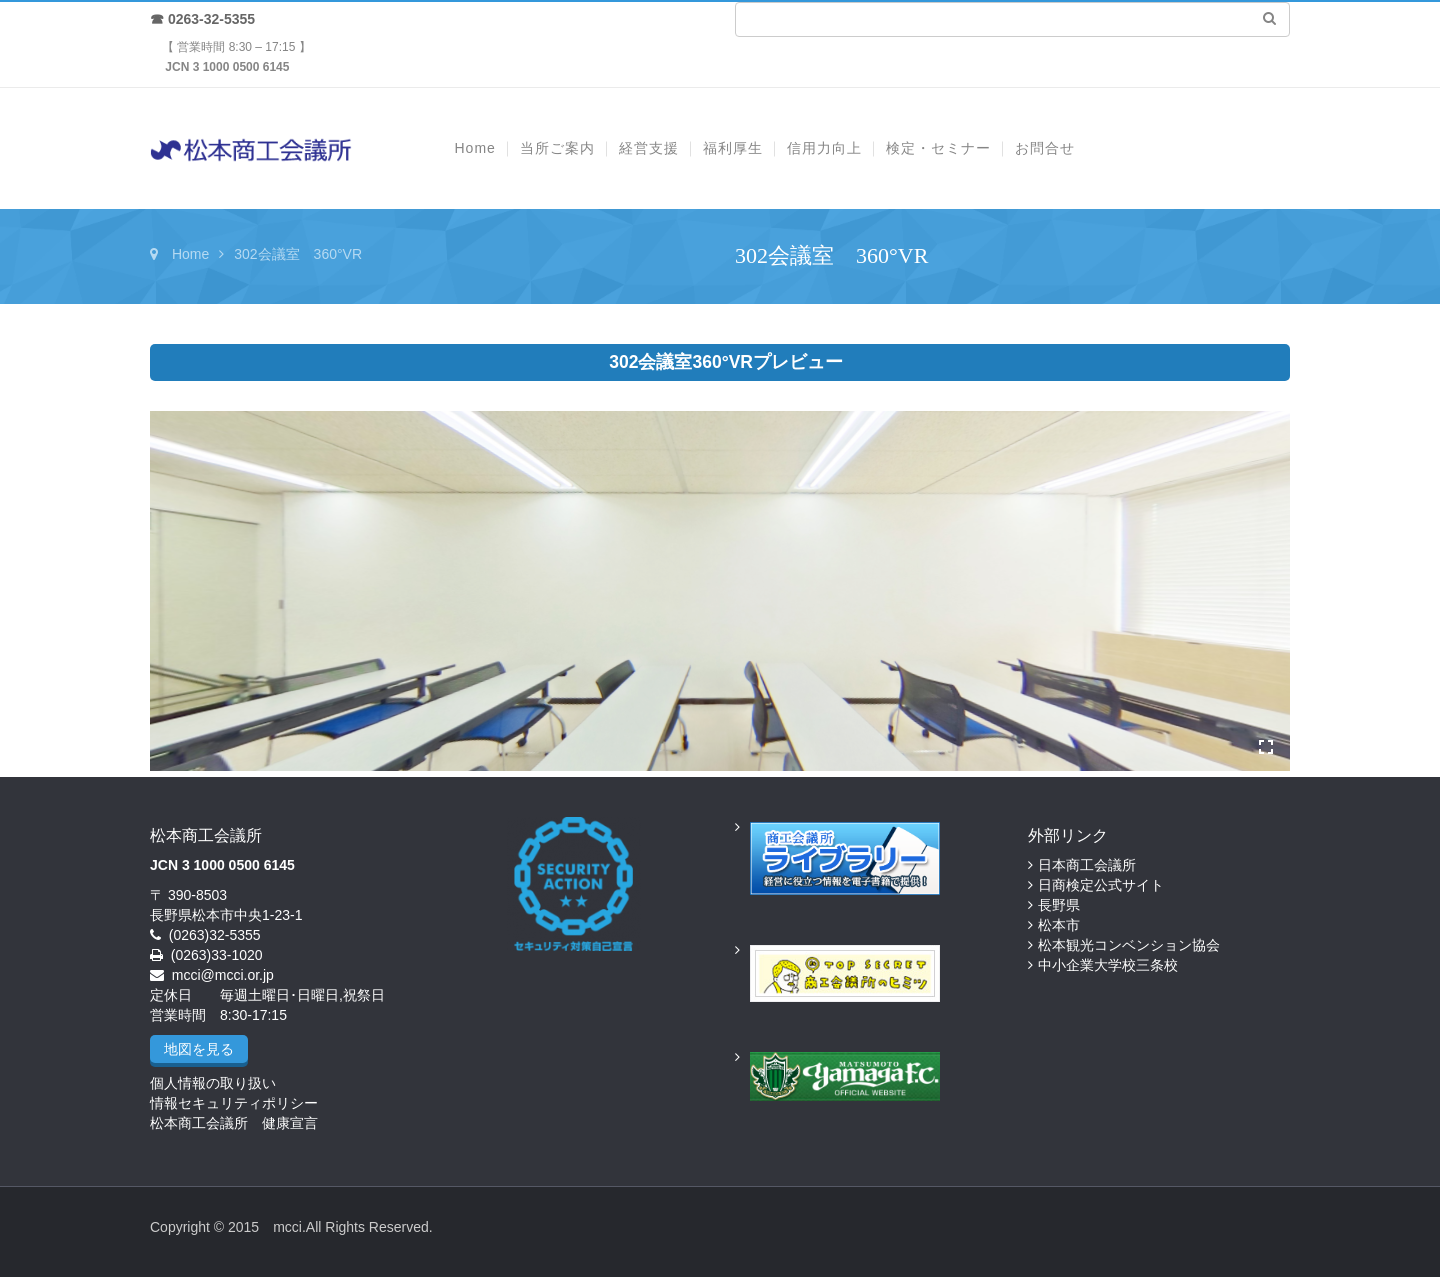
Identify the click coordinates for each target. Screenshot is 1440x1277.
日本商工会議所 (1087, 865)
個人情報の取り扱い (213, 1083)
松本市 (1059, 925)
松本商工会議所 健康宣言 (234, 1123)
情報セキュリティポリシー (234, 1103)
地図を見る (199, 1049)
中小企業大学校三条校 (1108, 965)
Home (190, 254)
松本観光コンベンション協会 (1129, 945)
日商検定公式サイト (1101, 885)
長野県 (1059, 905)
